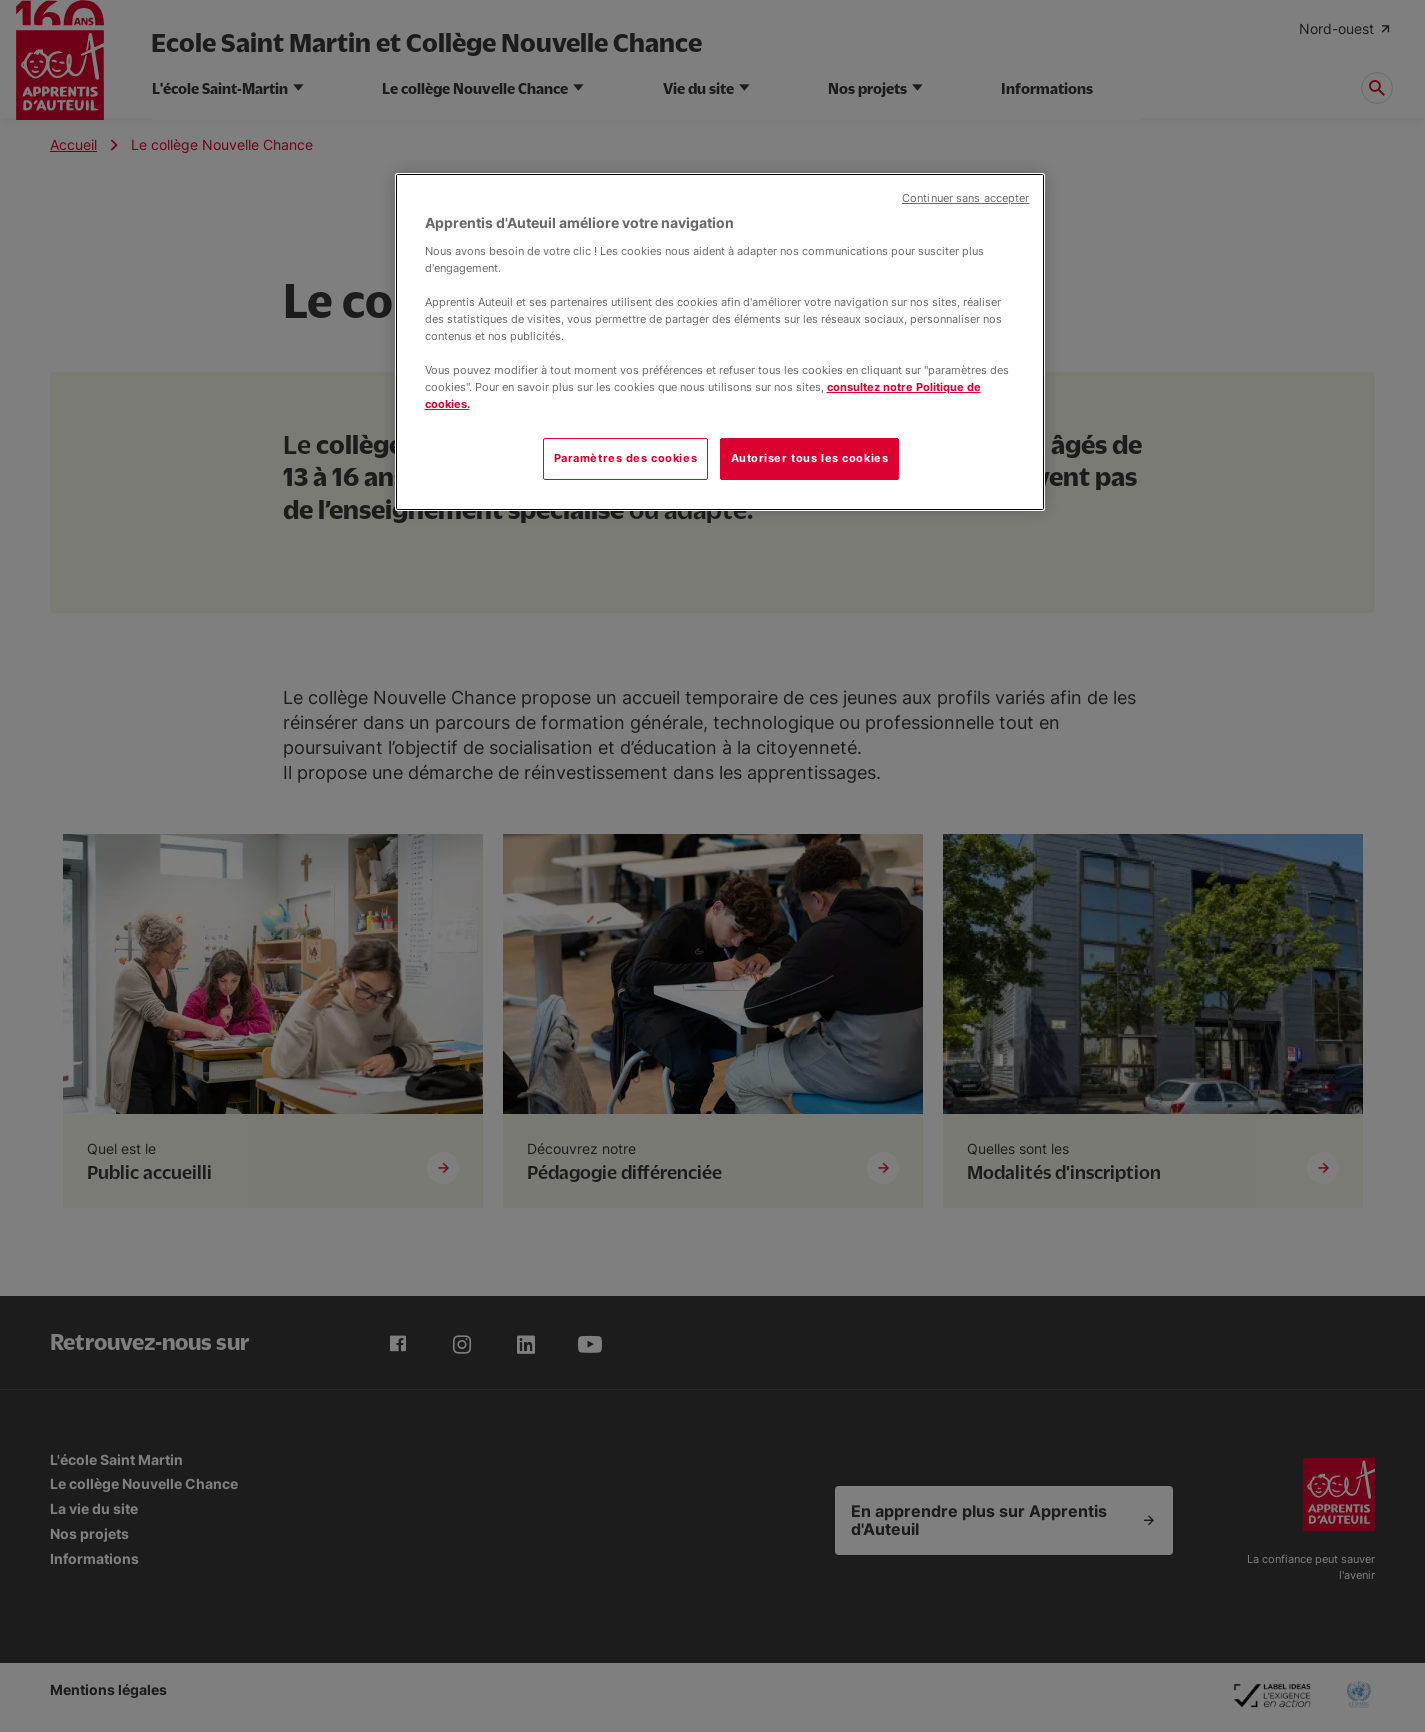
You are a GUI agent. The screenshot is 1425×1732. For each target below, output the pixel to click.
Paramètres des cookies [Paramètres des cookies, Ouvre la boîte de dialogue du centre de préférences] (626, 458)
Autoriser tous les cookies (810, 458)
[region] (720, 342)
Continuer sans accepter (965, 198)
